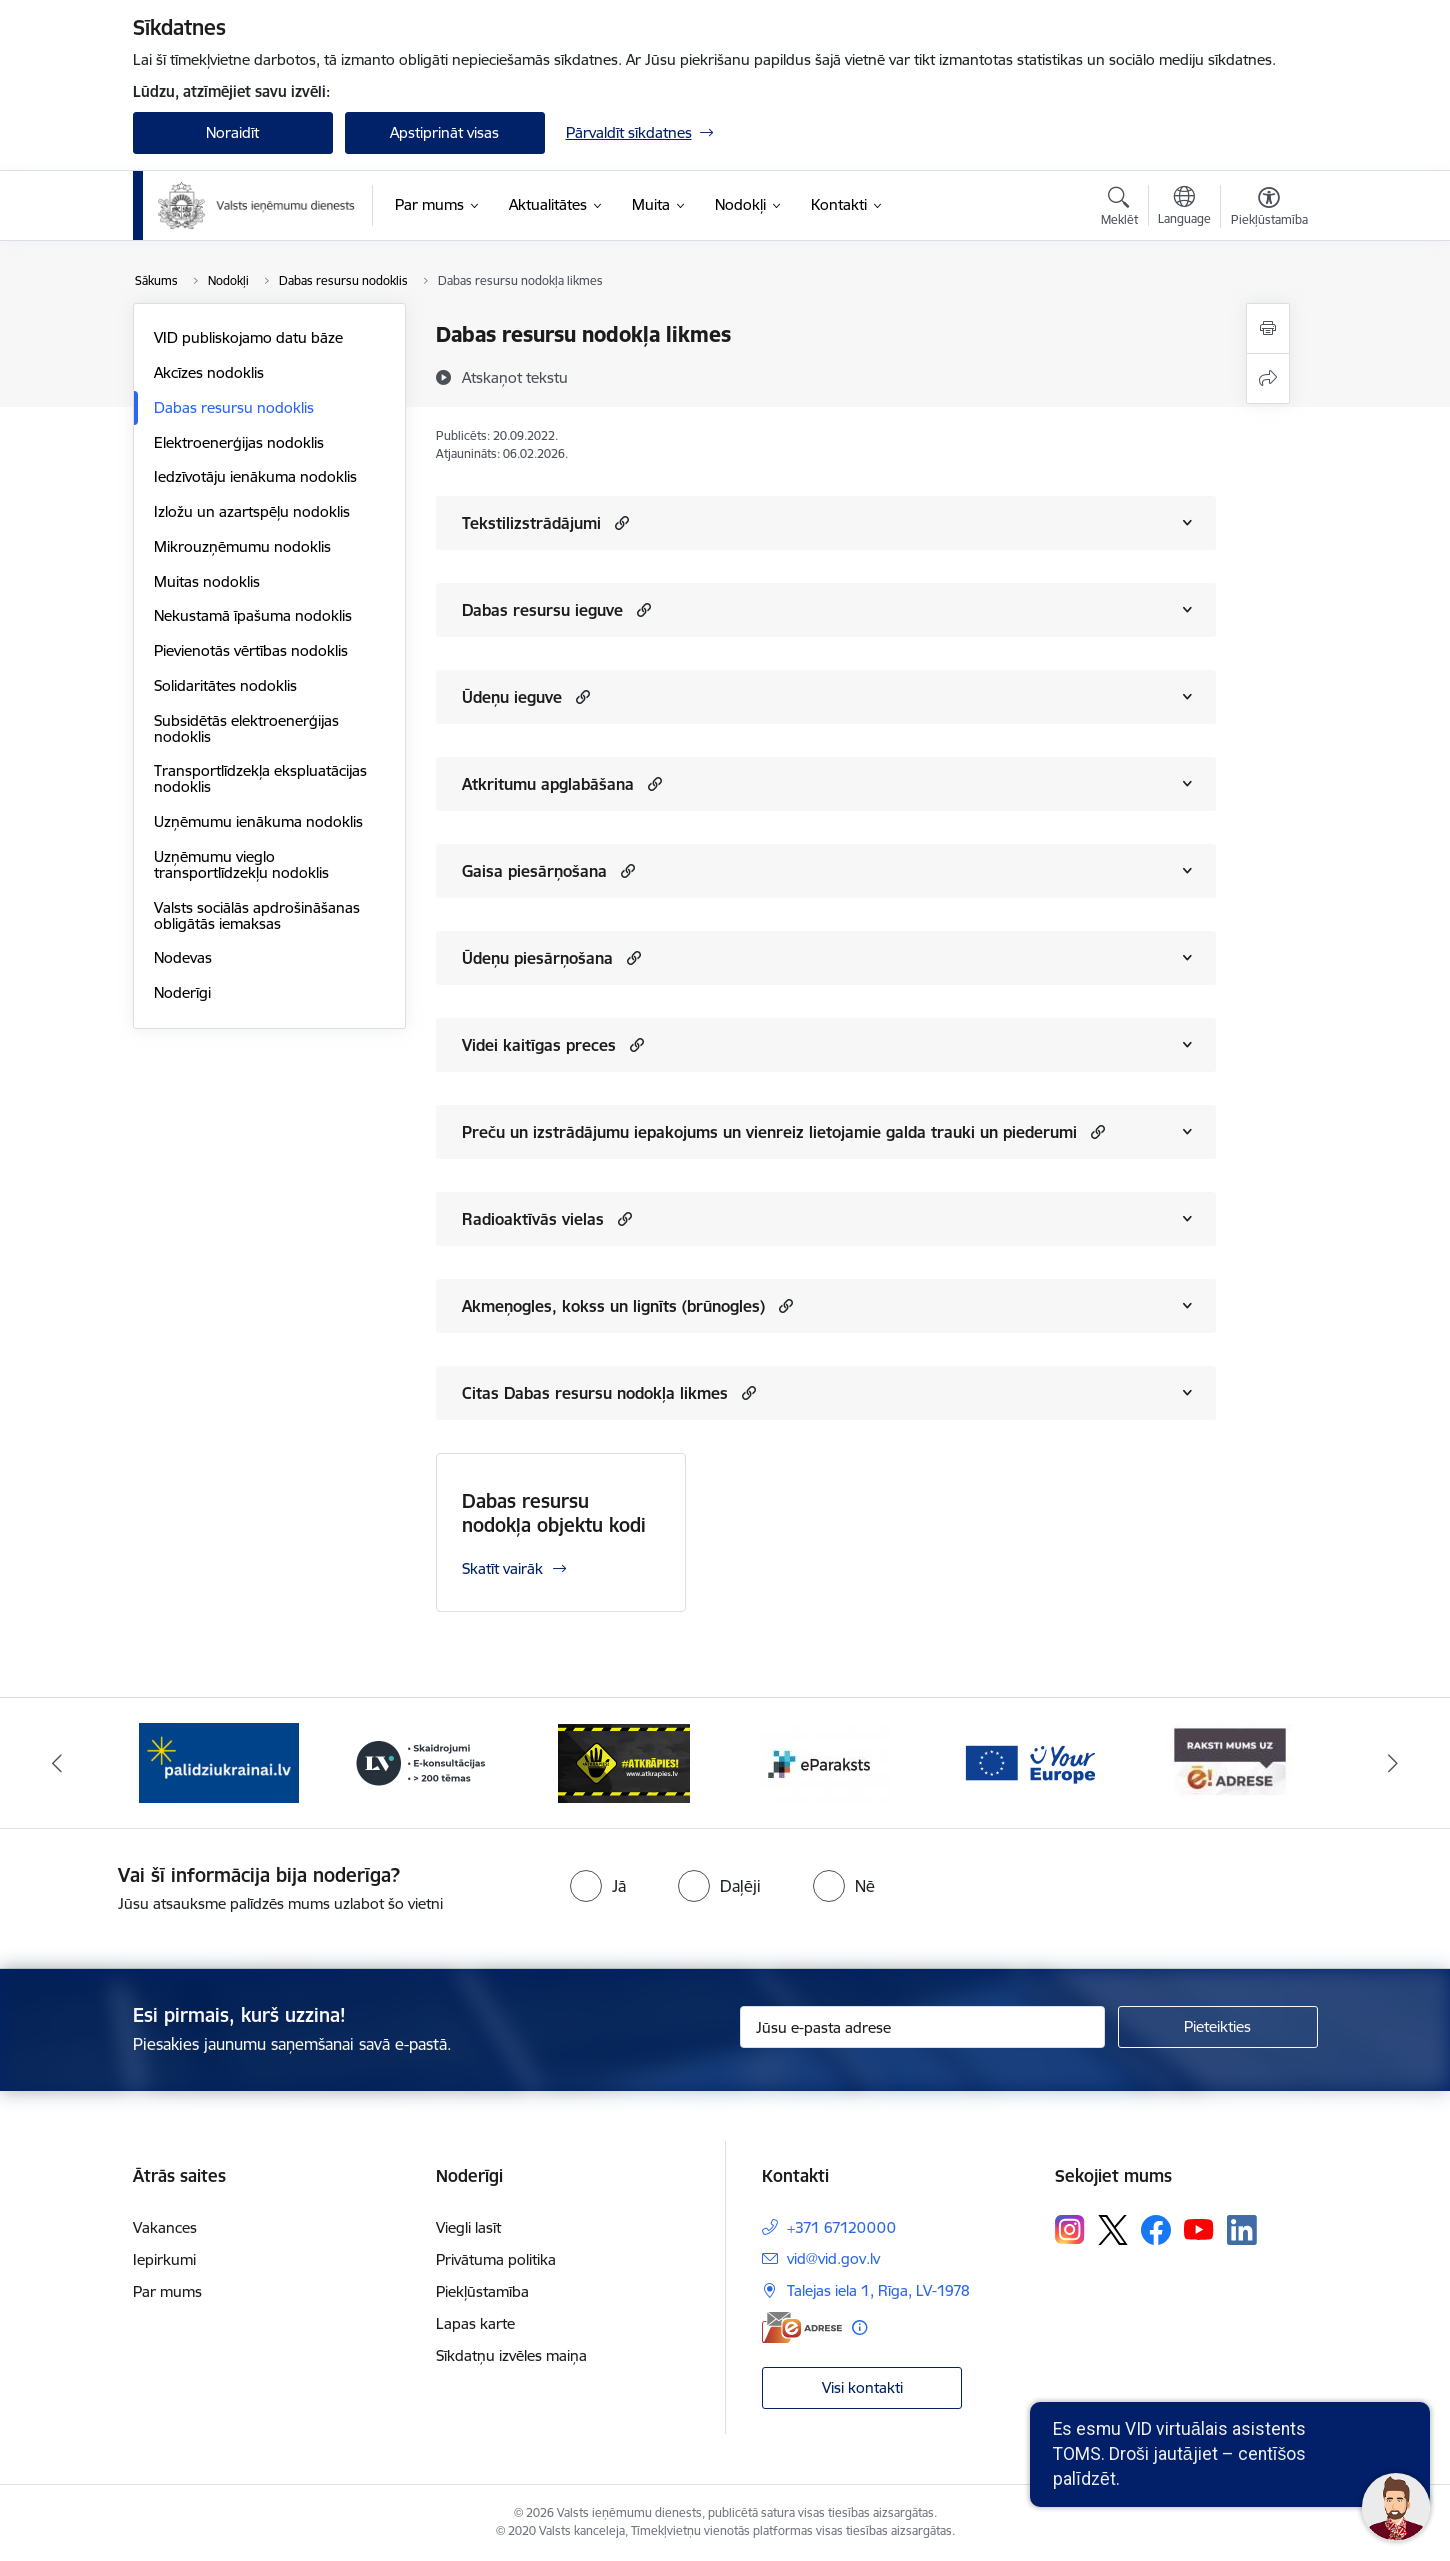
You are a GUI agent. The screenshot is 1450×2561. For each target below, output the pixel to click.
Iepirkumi (164, 2259)
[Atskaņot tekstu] (515, 377)
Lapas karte (475, 2323)
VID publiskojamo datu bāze (248, 337)
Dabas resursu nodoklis (234, 407)
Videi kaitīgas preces (539, 1045)
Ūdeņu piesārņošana (537, 958)
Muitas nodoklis (207, 581)
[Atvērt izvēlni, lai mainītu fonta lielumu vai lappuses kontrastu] (1269, 209)
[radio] (598, 1886)
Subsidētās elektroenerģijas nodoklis (246, 728)
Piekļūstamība (482, 2291)
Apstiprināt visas (444, 132)
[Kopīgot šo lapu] (1268, 378)
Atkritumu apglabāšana (548, 784)
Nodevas (183, 957)
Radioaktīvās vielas (533, 1219)
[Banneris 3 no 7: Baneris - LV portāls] (421, 1761)
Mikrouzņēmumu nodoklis (242, 546)
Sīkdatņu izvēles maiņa (511, 2355)
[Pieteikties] (1218, 2027)
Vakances (165, 2227)
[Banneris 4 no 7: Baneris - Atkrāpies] (624, 1761)
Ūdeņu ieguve (512, 697)
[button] (619, 522)
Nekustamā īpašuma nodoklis (253, 615)
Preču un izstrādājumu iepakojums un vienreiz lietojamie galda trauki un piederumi (769, 1132)
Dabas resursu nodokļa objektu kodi (554, 1513)
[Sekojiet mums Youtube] (1199, 2229)
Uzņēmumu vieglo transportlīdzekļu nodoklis (241, 864)
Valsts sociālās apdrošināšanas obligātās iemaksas (257, 915)
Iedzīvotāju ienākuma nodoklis (255, 476)
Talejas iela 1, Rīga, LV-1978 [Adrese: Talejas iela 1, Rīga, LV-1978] (878, 2290)
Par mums (167, 2291)
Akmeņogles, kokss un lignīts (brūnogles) (613, 1306)
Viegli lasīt (468, 2227)
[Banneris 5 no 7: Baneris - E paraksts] (826, 1761)
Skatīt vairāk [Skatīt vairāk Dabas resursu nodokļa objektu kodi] (502, 1568)
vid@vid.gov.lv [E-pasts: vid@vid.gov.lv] (833, 2258)
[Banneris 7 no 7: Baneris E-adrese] (1231, 1761)
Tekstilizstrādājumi (531, 523)
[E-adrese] (802, 2327)
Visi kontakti (862, 2387)
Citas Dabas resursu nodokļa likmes (595, 1393)
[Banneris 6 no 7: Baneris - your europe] (1029, 1761)
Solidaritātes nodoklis (225, 685)
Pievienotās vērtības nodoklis (251, 650)
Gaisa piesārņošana (534, 871)
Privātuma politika (496, 2259)
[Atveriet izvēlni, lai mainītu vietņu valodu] (1184, 208)
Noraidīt (232, 132)
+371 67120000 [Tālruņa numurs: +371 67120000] (841, 2227)
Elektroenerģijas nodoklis (239, 442)
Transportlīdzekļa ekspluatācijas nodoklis (260, 778)
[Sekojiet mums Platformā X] (1113, 2230)
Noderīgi (182, 992)
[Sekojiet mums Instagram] (1070, 2229)
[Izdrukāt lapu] (1268, 328)
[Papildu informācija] (859, 2327)
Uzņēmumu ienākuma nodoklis (258, 821)
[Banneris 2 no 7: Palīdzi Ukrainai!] (219, 1761)
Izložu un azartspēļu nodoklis (252, 511)
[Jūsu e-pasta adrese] (922, 2027)
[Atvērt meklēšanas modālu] (1119, 209)
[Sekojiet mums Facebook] (1156, 2230)
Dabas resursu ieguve (542, 610)
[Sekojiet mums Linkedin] (1242, 2230)
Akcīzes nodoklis (209, 372)
